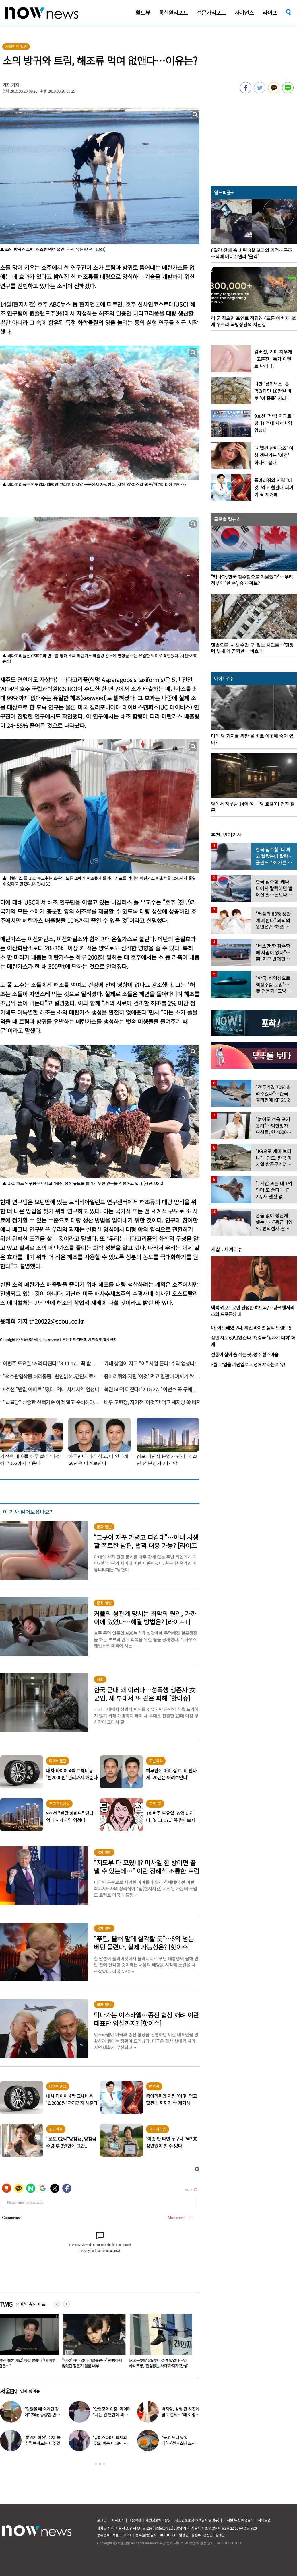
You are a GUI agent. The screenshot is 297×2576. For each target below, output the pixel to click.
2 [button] (100, 2464)
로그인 (101, 2519)
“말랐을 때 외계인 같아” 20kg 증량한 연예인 (42, 2414)
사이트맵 (264, 2519)
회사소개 (118, 2519)
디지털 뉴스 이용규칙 (239, 2519)
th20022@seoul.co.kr (56, 1321)
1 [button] (96, 2464)
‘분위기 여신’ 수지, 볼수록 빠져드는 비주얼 (42, 2440)
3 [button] (104, 2464)
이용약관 (135, 2519)
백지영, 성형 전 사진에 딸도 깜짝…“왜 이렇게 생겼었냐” (180, 2414)
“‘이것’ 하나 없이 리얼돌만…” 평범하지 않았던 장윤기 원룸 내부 (162, 2363)
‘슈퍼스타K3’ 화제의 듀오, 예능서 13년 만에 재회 (110, 2443)
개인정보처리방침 (158, 2519)
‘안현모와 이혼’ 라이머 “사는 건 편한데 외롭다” (112, 2414)
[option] (95, 2343)
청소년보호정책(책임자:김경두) (197, 2519)
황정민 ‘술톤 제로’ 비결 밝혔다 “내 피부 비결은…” (95, 2363)
